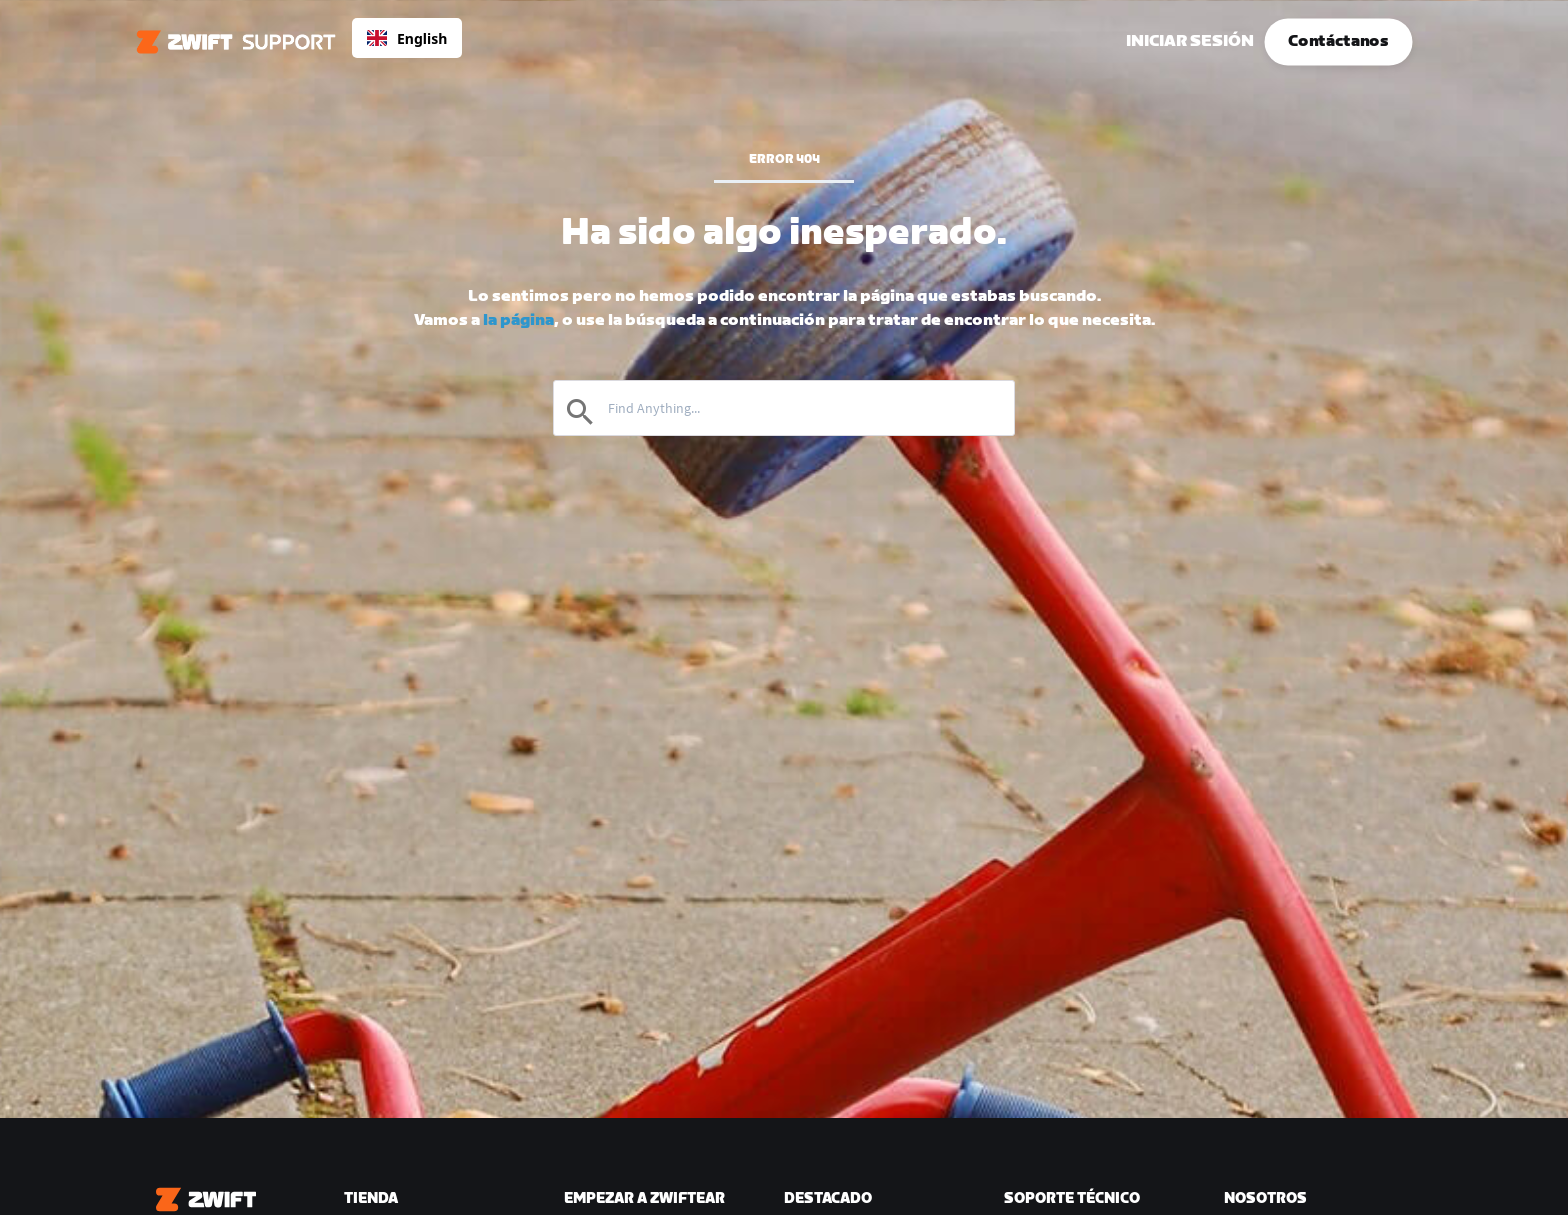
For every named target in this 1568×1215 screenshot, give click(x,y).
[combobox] (407, 38)
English (407, 38)
